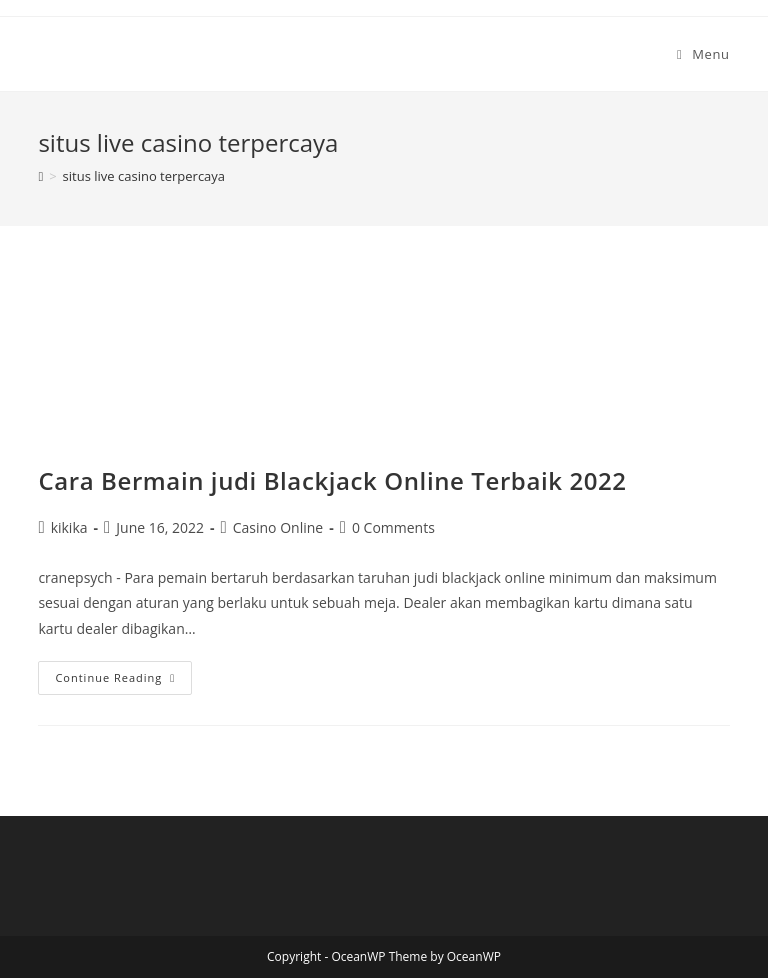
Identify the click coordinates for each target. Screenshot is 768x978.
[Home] (40, 176)
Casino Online (278, 527)
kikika (69, 527)
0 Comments (393, 527)
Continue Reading (123, 681)
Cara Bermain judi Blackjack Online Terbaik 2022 (332, 480)
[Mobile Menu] (703, 54)
